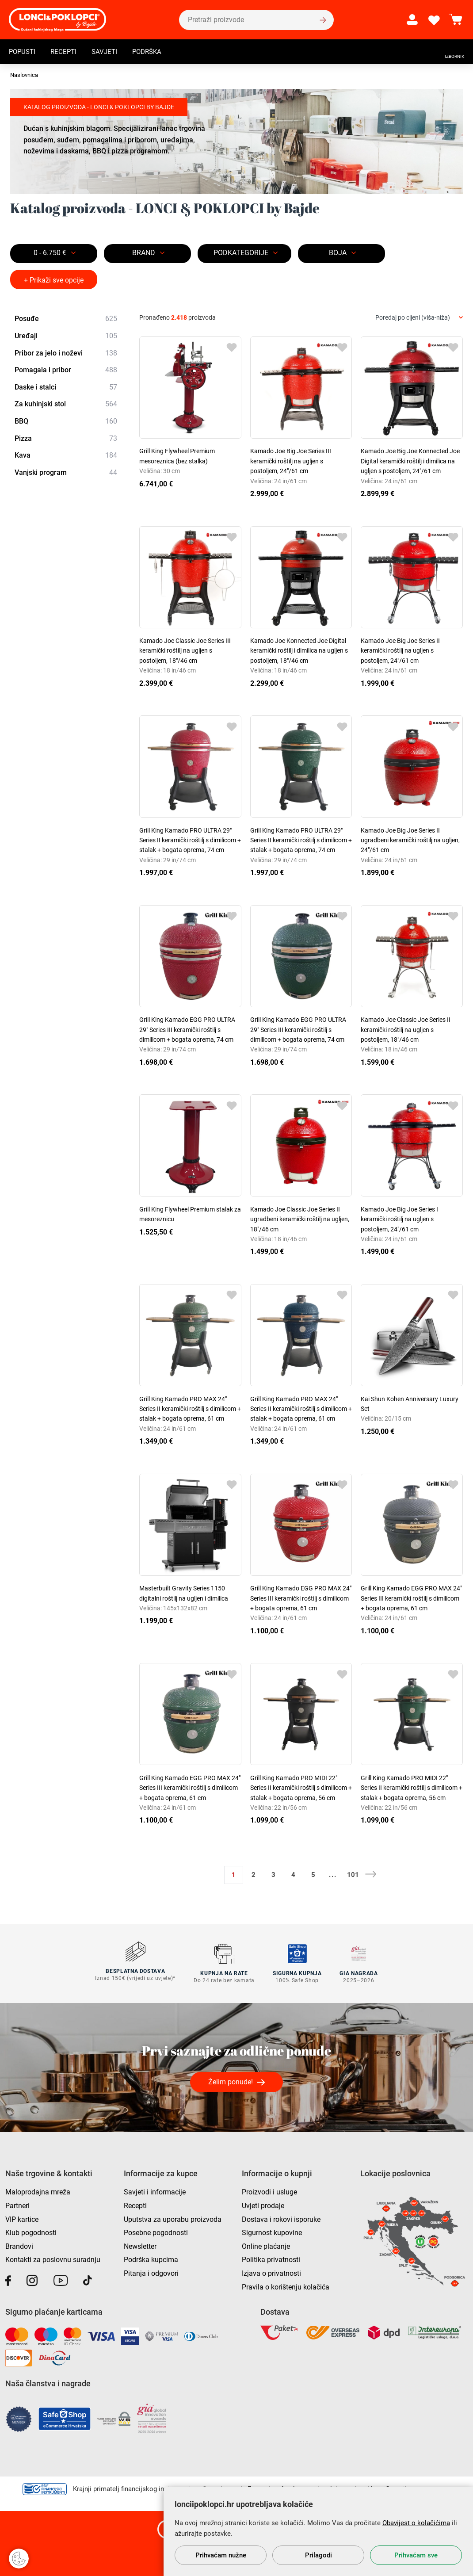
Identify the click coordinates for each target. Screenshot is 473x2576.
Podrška (153, 51)
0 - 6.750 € (50, 252)
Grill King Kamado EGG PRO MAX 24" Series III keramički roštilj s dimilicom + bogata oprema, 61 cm (300, 1598)
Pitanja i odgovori (151, 2271)
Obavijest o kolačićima (416, 2523)
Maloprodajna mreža (37, 2190)
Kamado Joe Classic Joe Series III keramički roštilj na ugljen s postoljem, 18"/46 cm (185, 650)
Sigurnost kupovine (272, 2230)
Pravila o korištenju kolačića (285, 2284)
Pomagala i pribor (66, 370)
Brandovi (19, 2244)
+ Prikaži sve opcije (54, 280)
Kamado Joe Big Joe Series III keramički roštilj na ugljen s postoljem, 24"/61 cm (290, 460)
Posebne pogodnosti (156, 2230)
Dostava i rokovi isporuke (281, 2217)
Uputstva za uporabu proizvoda (172, 2217)
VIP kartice (21, 2217)
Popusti (23, 51)
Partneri (17, 2203)
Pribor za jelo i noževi (66, 353)
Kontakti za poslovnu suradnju (52, 2257)
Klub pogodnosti (31, 2230)
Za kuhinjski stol (66, 404)
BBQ (66, 421)
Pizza (66, 438)
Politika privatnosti (271, 2257)
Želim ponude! (230, 2079)
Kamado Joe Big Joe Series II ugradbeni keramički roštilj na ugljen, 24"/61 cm (410, 840)
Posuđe (66, 319)
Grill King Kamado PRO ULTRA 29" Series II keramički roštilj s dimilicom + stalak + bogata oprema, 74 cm (190, 840)
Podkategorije (241, 252)
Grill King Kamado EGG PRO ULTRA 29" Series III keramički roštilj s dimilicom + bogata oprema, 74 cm (187, 1029)
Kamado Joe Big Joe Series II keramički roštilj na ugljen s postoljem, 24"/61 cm (400, 650)
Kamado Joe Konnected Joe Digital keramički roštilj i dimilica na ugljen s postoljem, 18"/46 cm (299, 650)
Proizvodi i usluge (269, 2190)
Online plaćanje (266, 2244)
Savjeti (108, 51)
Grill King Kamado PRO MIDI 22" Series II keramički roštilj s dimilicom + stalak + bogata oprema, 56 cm (301, 1787)
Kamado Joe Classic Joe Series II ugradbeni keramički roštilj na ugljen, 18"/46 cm (299, 1219)
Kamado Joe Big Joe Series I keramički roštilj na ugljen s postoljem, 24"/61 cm (399, 1219)
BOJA (338, 252)
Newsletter (140, 2244)
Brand (143, 252)
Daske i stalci (66, 387)
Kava (66, 455)
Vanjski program (66, 472)
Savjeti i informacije (155, 2190)
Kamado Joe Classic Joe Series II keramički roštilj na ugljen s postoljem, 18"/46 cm (405, 1029)
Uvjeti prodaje (263, 2203)
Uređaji (66, 336)
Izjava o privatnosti (271, 2271)
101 (353, 1875)
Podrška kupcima (151, 2257)
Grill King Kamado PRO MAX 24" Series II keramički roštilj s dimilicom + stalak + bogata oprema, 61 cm (190, 1408)
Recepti (66, 51)
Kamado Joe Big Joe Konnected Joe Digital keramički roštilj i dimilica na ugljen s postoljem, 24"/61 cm (410, 460)
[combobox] (419, 318)
